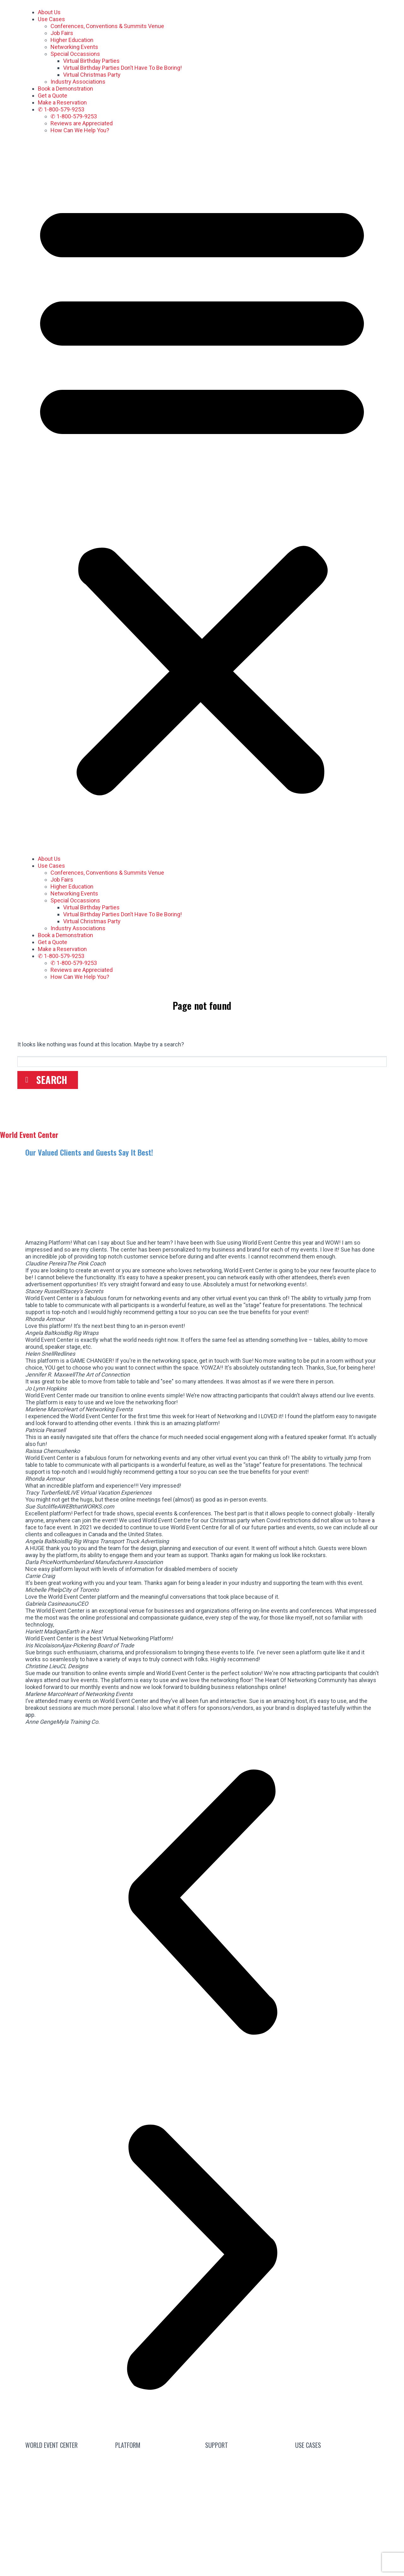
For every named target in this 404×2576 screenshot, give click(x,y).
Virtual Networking (337, 2479)
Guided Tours (157, 2487)
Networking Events (74, 47)
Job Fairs (61, 33)
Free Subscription (164, 2472)
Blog (246, 2457)
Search (51, 1080)
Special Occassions (75, 54)
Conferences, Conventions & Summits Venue (107, 26)
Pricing (157, 2503)
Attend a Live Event (157, 2457)
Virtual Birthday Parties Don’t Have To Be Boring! (122, 67)
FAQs (247, 2472)
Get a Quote (52, 95)
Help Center (247, 2503)
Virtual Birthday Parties (91, 60)
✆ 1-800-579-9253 (61, 109)
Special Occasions (337, 2540)
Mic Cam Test (247, 2517)
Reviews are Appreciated (81, 123)
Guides (247, 2487)
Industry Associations (77, 81)
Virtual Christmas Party (92, 74)
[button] (202, 495)
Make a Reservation (62, 102)
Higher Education (71, 40)
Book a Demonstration (65, 88)
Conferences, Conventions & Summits (337, 2461)
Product (157, 2517)
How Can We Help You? (79, 130)
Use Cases (51, 19)
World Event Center (29, 1134)
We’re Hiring (67, 2472)
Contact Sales (67, 2457)
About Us (49, 12)
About (63, 2487)
